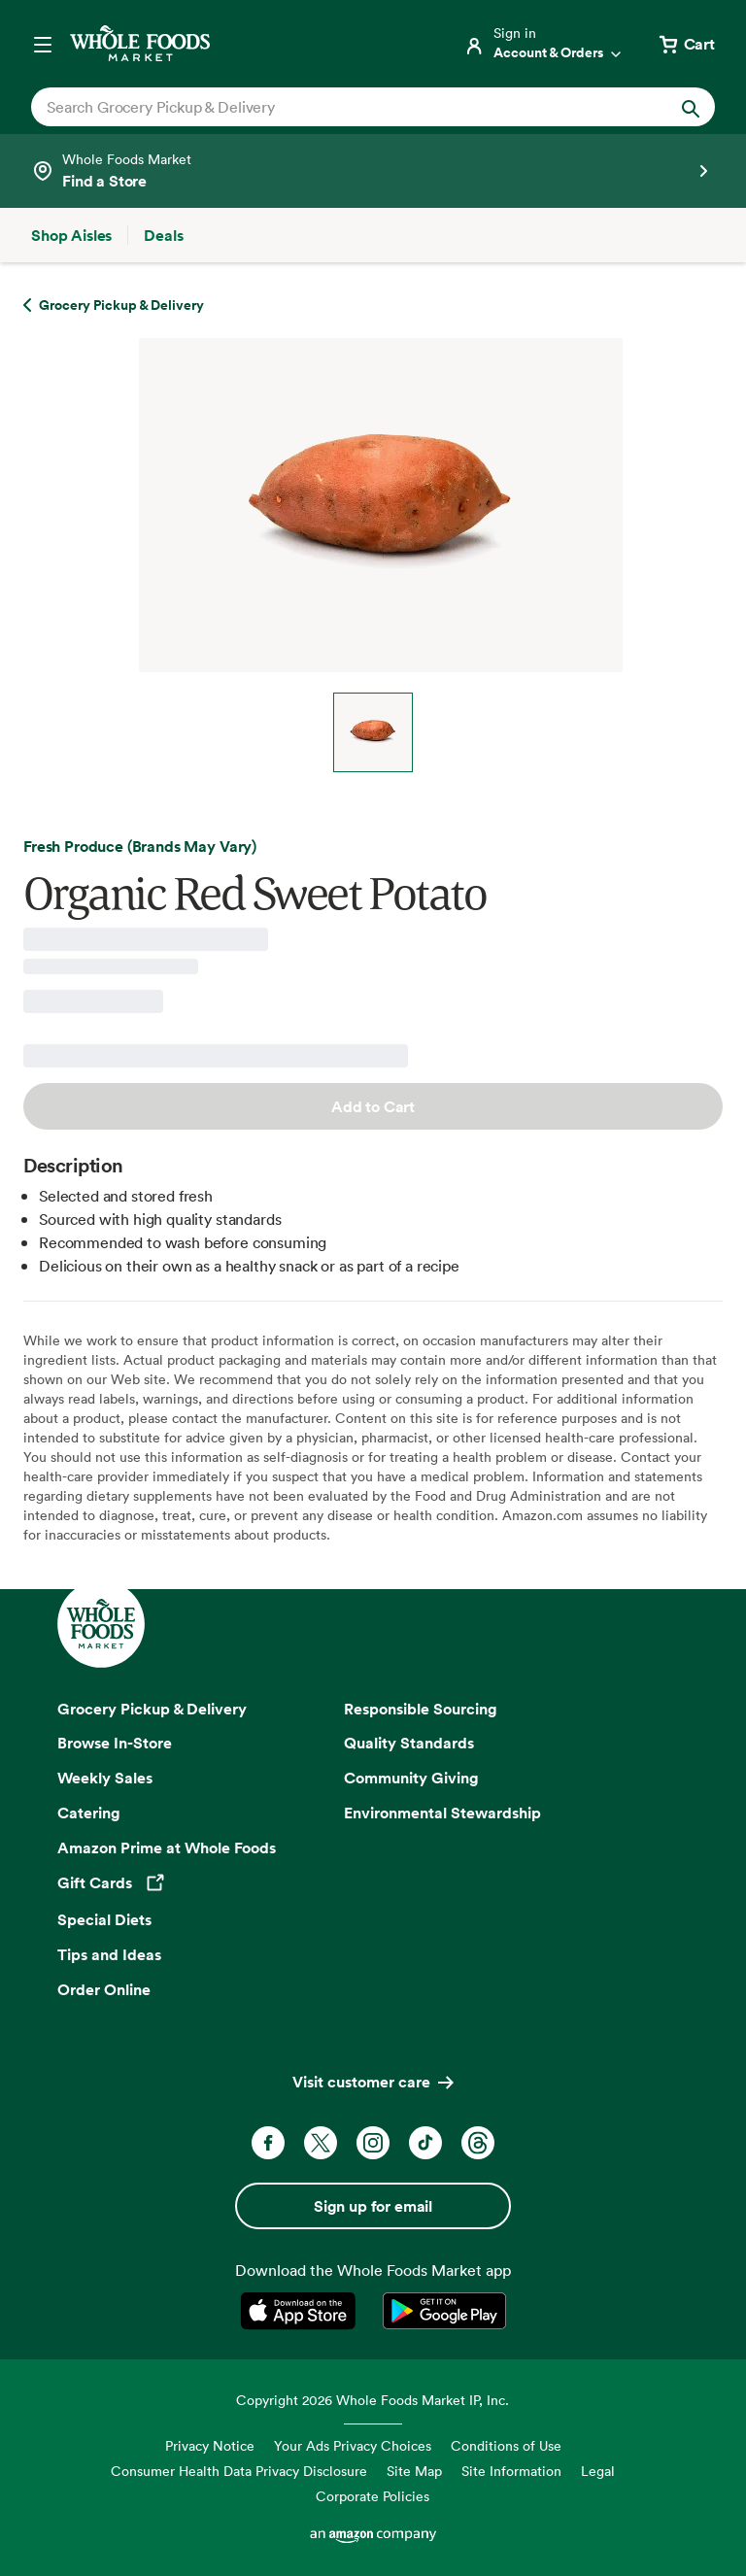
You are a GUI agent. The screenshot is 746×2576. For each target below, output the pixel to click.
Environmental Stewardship (442, 1812)
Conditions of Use (506, 2445)
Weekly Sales (105, 1777)
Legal (598, 2470)
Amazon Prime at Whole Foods (166, 1847)
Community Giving (411, 1777)
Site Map (414, 2470)
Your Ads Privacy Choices (352, 2445)
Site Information (511, 2470)
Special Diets (104, 1919)
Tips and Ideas (109, 1954)
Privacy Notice (209, 2445)
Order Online (104, 1989)
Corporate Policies (372, 2496)
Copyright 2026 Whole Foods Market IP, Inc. (372, 2399)
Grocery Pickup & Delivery (152, 1708)
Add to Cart (373, 1106)
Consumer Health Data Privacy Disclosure (239, 2470)
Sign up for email (373, 2206)
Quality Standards (409, 1742)
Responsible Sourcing (420, 1708)
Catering (88, 1812)
